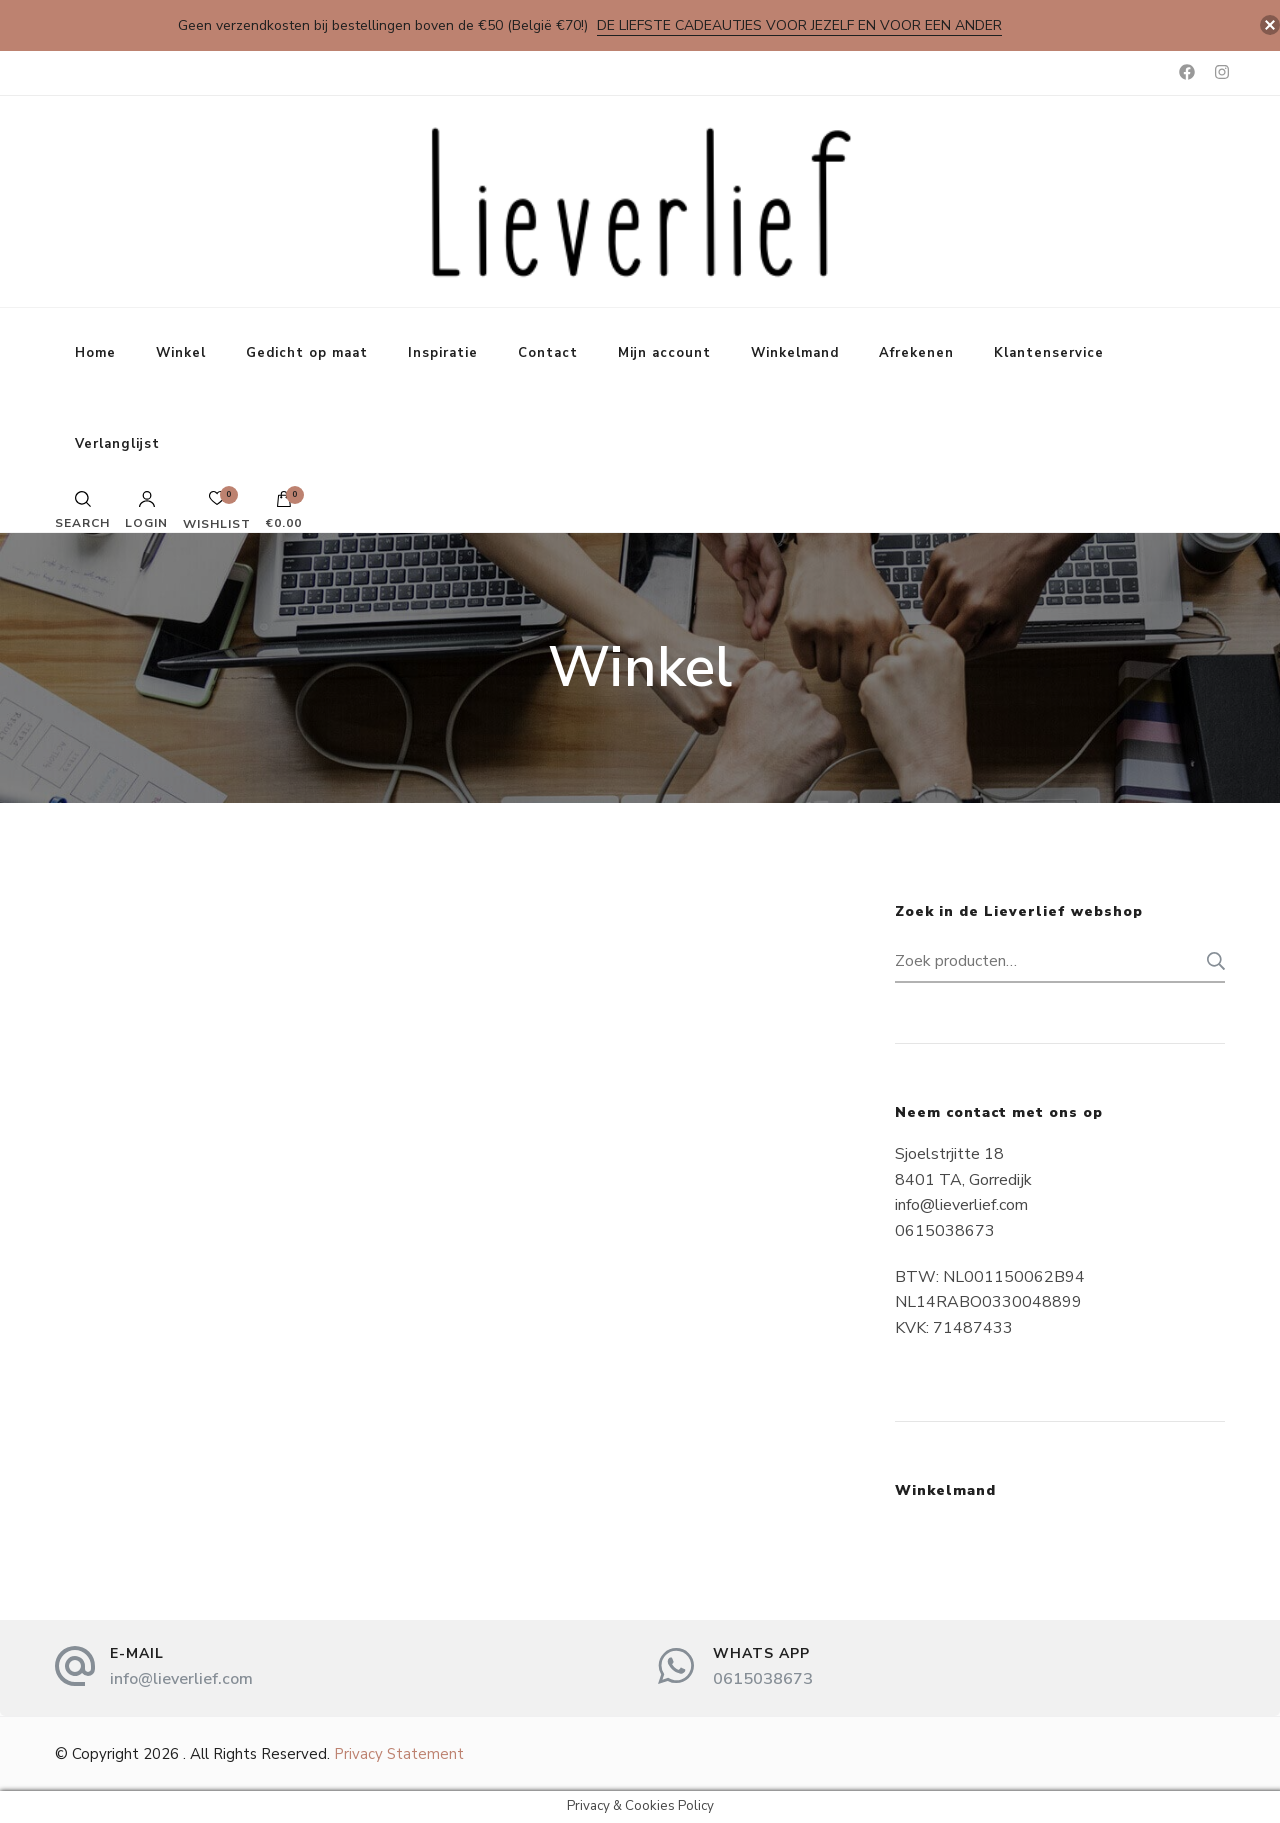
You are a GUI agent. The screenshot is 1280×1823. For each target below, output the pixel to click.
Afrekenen (916, 353)
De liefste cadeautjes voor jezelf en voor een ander (799, 25)
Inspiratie (443, 353)
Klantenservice (1049, 353)
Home (95, 353)
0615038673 (763, 1679)
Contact (548, 353)
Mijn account (664, 353)
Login (146, 510)
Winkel (181, 353)
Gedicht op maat (307, 353)
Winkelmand (795, 353)
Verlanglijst (117, 444)
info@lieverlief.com (181, 1679)
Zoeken (1210, 961)
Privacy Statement (399, 1754)
